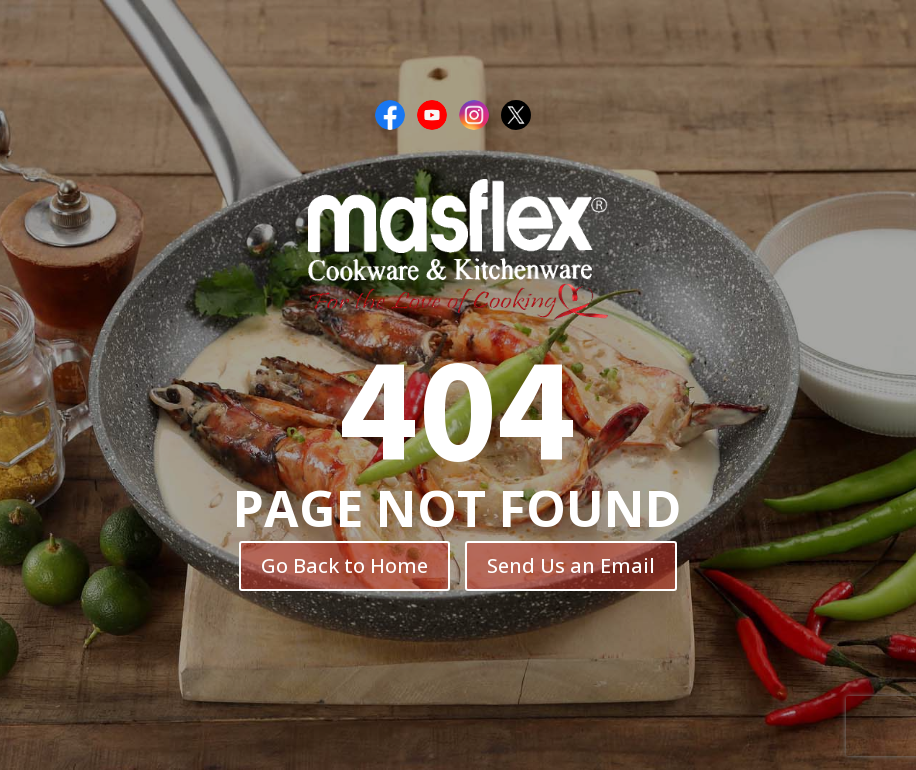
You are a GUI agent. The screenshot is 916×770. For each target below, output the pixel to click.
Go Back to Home (344, 565)
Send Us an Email (571, 565)
